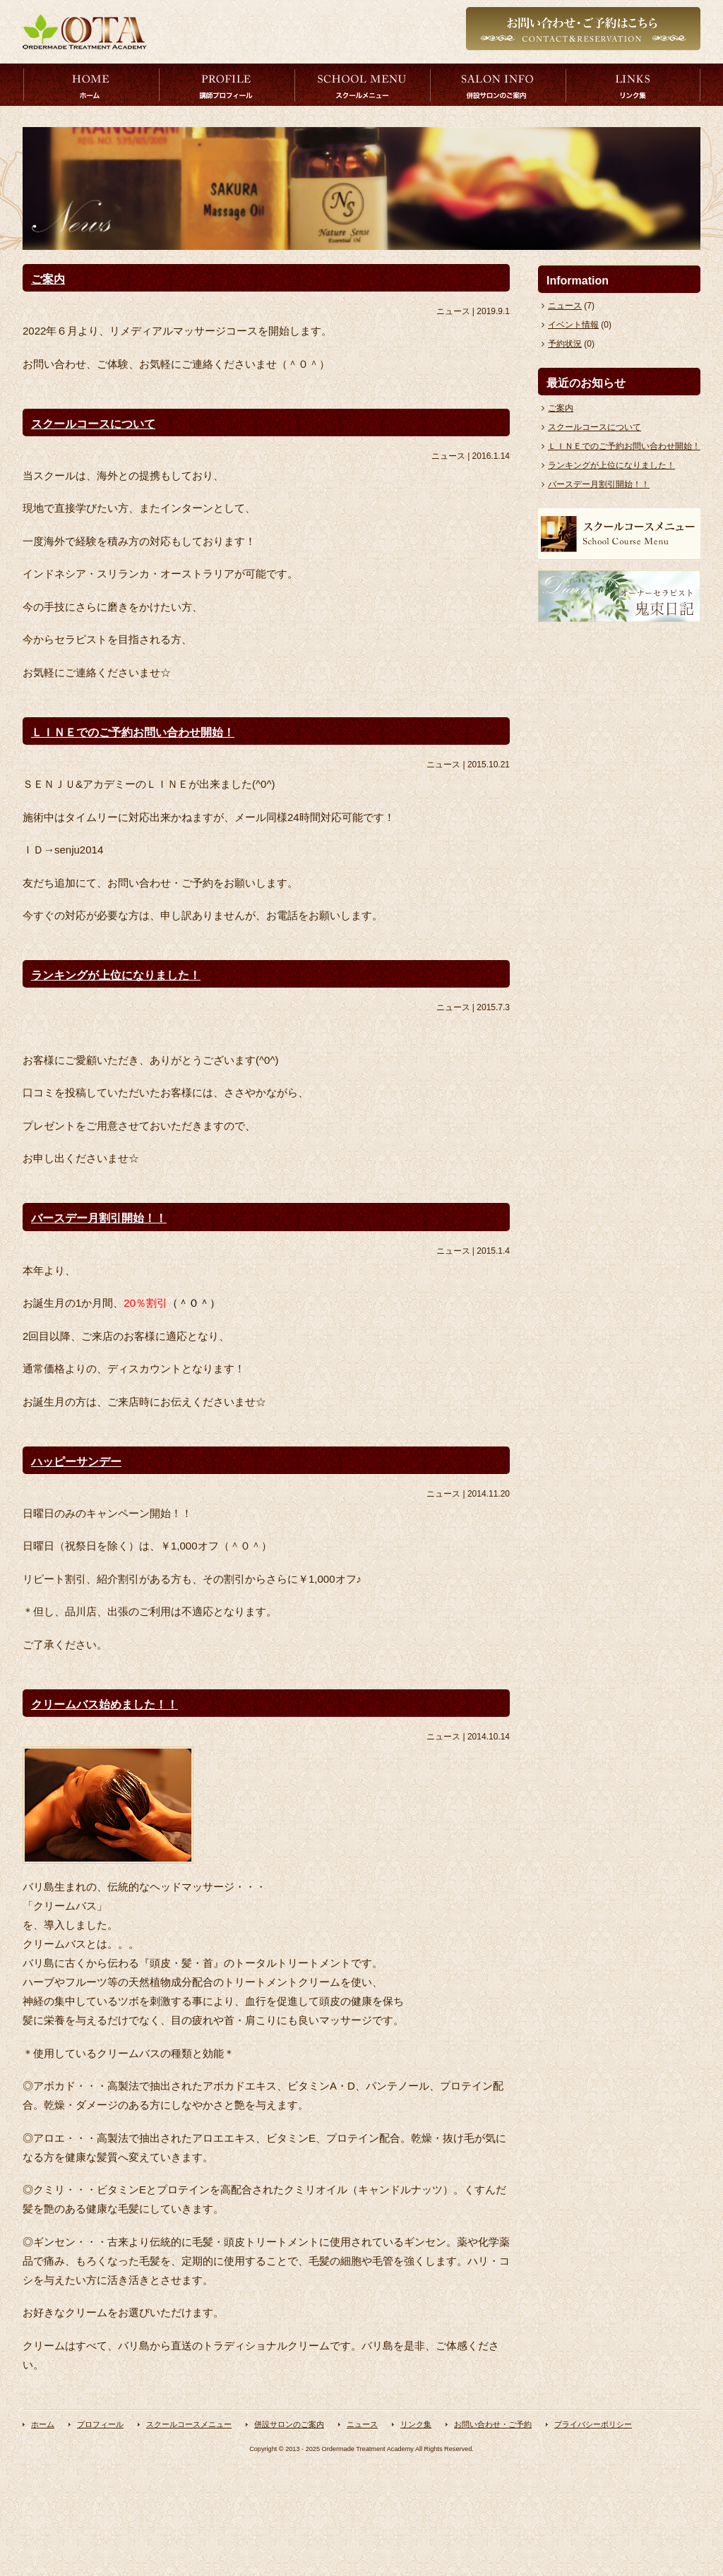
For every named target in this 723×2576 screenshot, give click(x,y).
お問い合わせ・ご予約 (493, 2424)
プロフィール (226, 85)
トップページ (91, 85)
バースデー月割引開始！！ (99, 1218)
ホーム (42, 2424)
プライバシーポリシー (593, 2424)
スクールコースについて (93, 424)
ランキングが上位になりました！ (116, 975)
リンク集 (633, 85)
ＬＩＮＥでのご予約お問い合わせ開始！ (132, 732)
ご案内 (48, 279)
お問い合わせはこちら (583, 32)
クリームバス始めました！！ (104, 1705)
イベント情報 (573, 325)
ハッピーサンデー (76, 1462)
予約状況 (565, 344)
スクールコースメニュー (362, 85)
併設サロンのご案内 (498, 85)
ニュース (565, 306)
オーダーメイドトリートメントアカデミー (85, 31)
